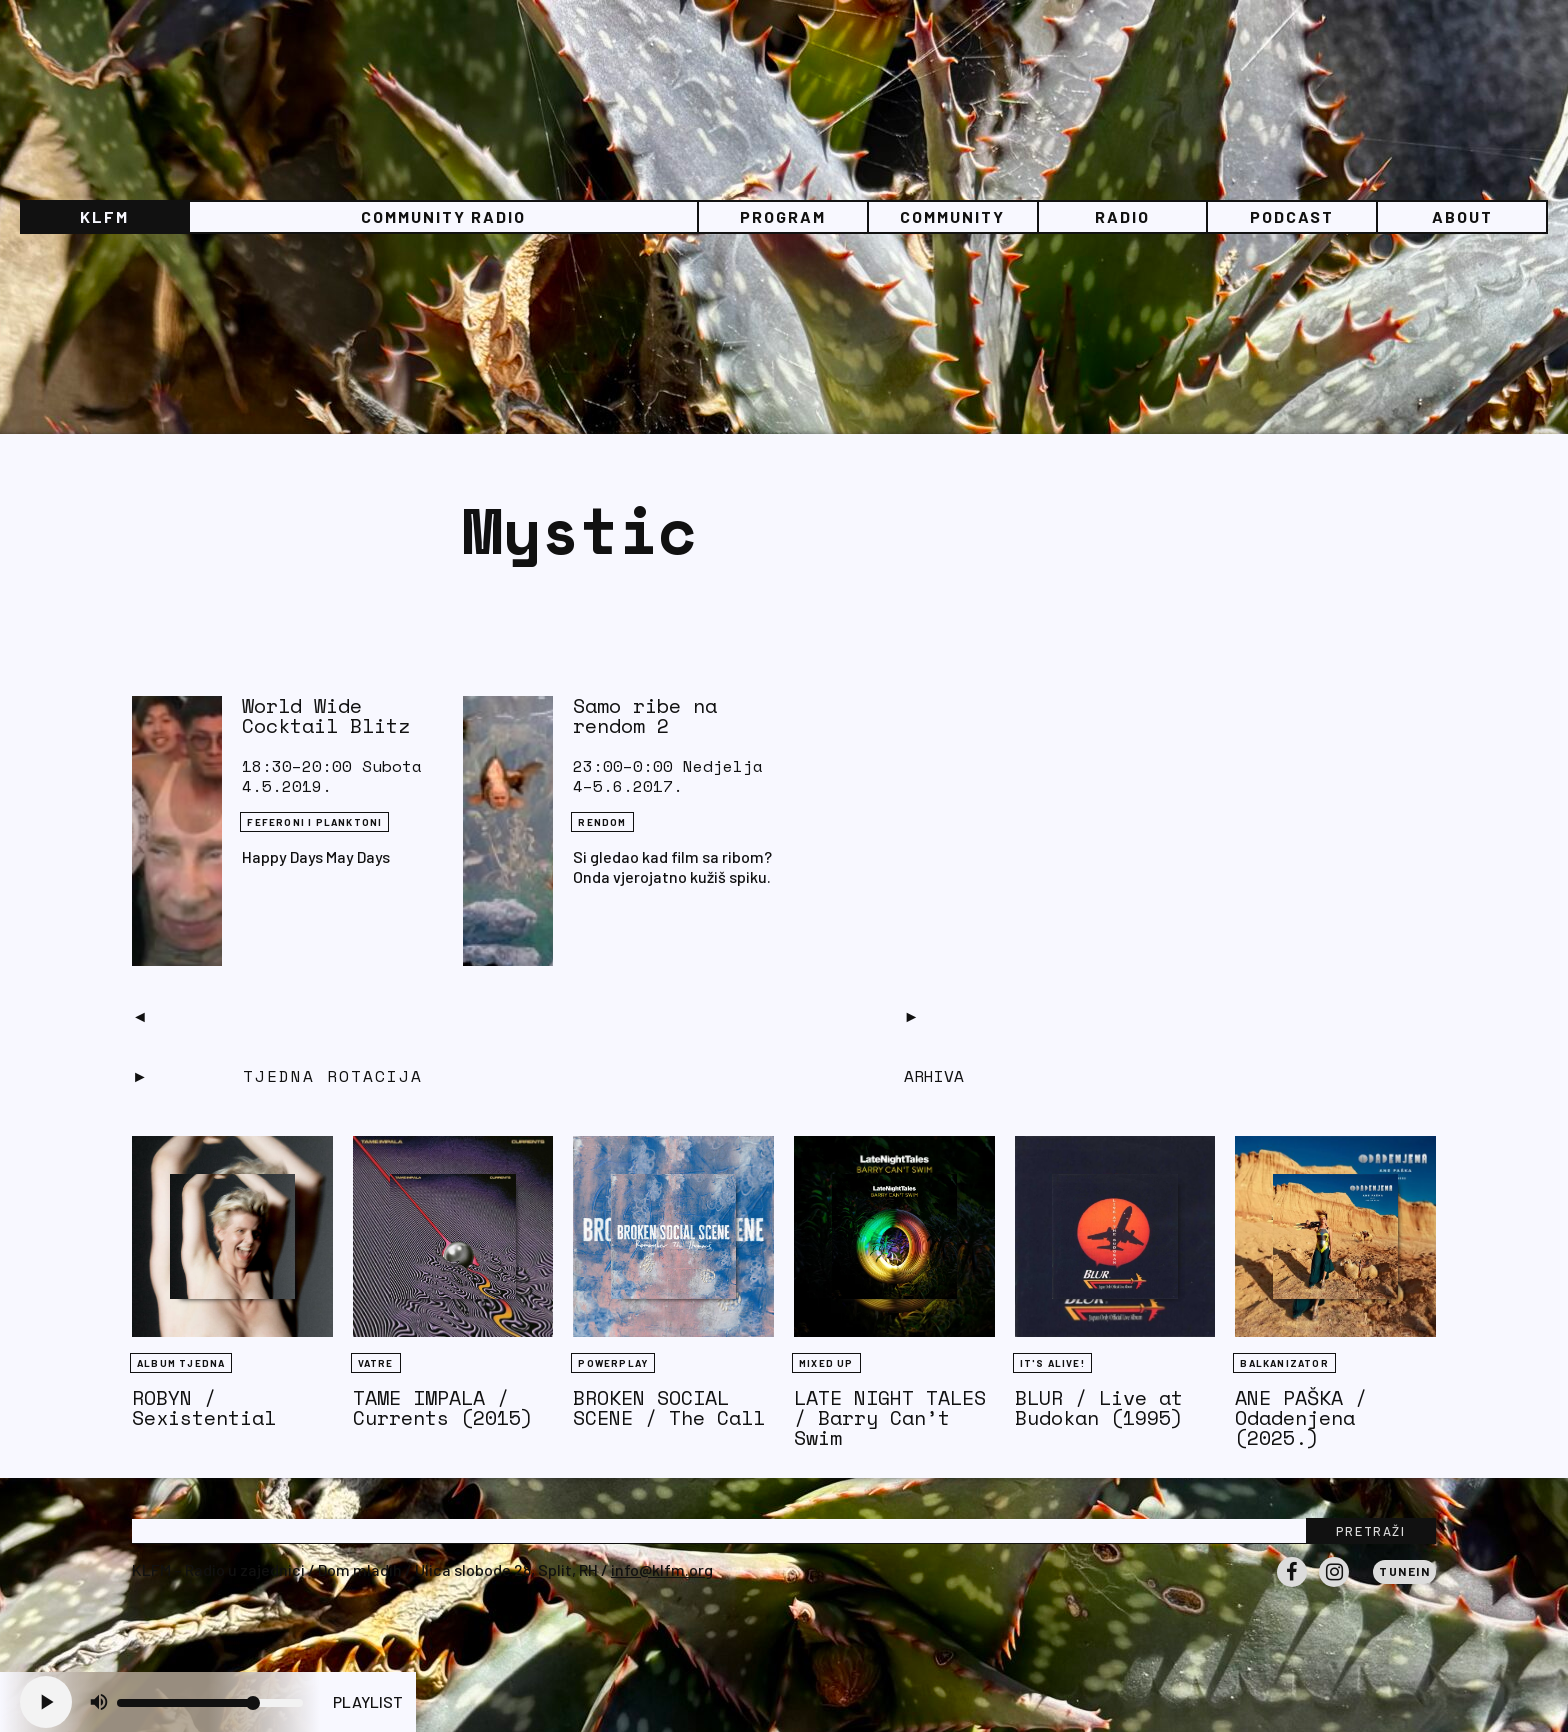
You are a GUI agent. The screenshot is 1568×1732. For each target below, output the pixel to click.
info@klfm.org (662, 1569)
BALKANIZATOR (1284, 1363)
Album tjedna (181, 1363)
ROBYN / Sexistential (204, 1407)
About (1462, 216)
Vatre (376, 1363)
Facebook (1292, 1586)
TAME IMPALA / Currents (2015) (443, 1407)
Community (952, 216)
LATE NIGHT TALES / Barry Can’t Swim (890, 1417)
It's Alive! (1052, 1363)
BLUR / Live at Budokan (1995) (1099, 1407)
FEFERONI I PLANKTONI (314, 822)
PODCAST (1292, 216)
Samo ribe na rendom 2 (645, 715)
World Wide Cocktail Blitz (326, 715)
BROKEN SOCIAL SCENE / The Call (669, 1407)
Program (783, 216)
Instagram (1334, 1586)
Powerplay (613, 1363)
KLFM (104, 216)
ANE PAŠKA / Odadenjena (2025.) (1301, 1417)
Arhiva (934, 1076)
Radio (1122, 216)
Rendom (602, 822)
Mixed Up (826, 1363)
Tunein (1404, 1571)
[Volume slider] (210, 1703)
